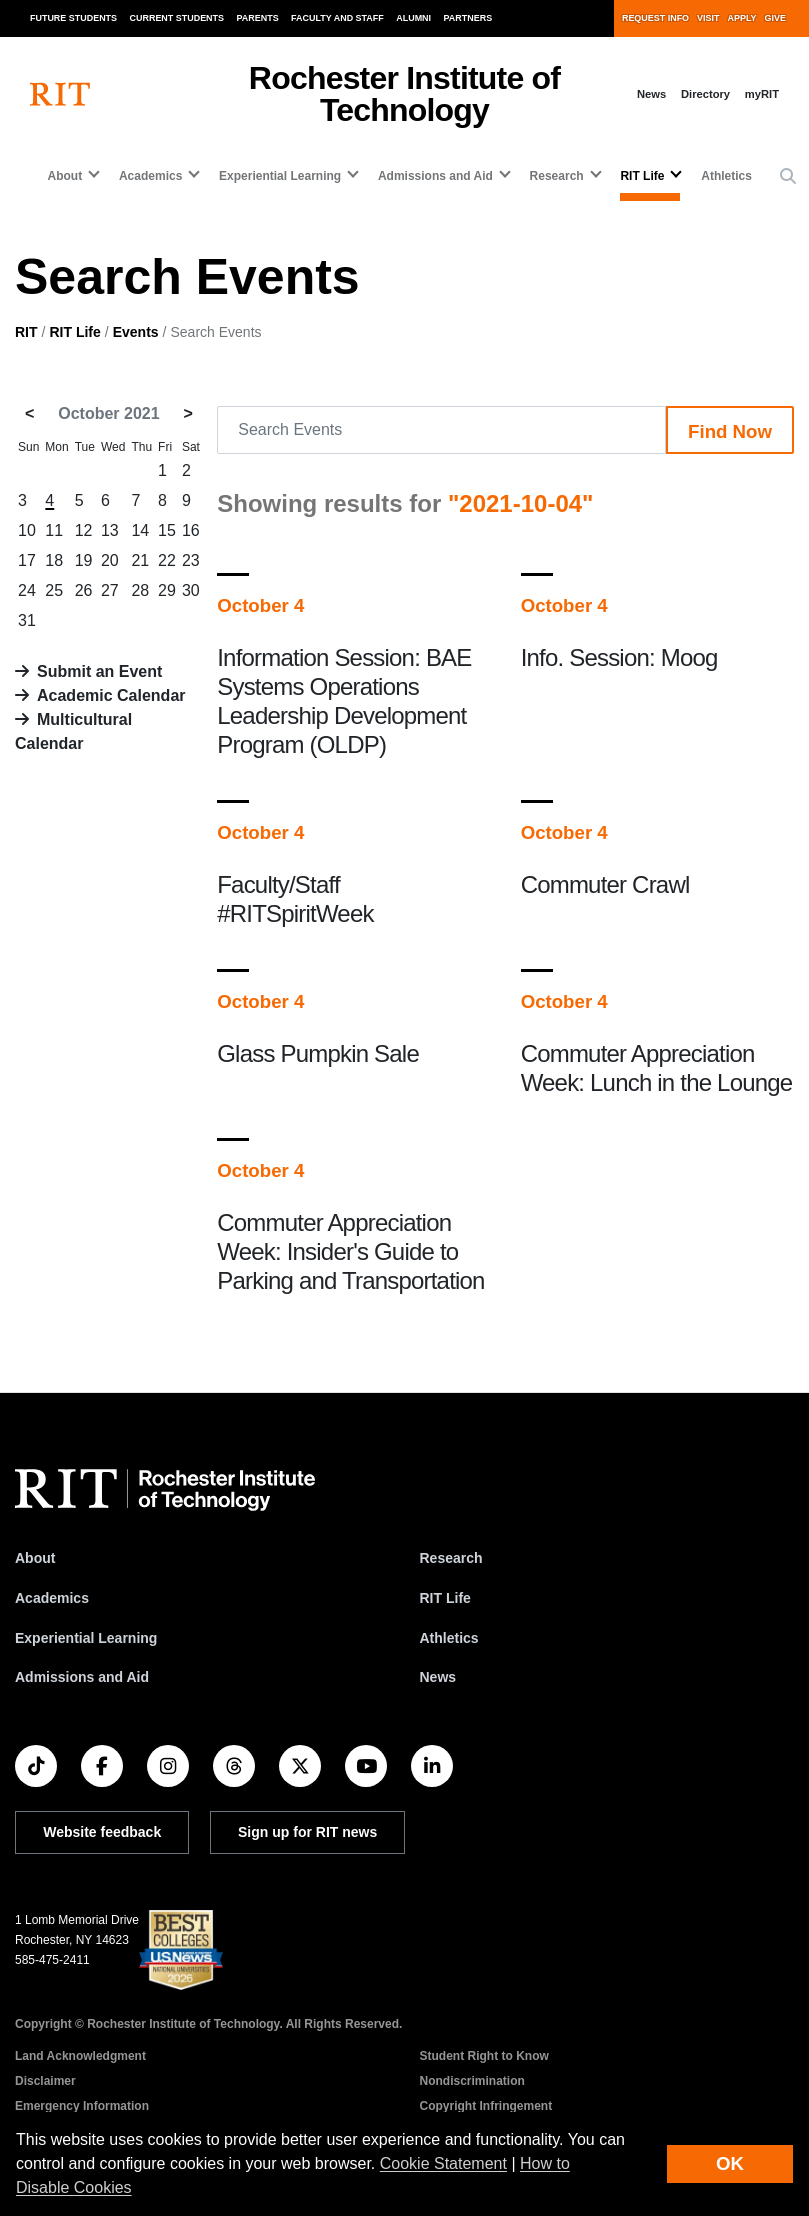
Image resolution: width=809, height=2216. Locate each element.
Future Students (73, 18)
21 (140, 560)
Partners (468, 18)
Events (136, 332)
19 (84, 560)
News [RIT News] (438, 1677)
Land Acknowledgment (80, 2056)
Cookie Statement (443, 2163)
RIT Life (74, 332)
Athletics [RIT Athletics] (449, 1638)
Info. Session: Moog (619, 657)
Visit (708, 18)
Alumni (413, 18)
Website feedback (102, 1832)
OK (730, 2163)
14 (140, 530)
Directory (705, 94)
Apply (742, 18)
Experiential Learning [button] (280, 176)
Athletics (726, 176)
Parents (258, 18)
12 (84, 530)
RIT (26, 332)
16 (191, 530)
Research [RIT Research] (451, 1558)
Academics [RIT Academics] (52, 1598)
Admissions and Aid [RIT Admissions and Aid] (82, 1677)
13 (110, 530)
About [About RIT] (35, 1558)
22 (167, 560)
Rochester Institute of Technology (404, 94)
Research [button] (557, 176)
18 (54, 560)
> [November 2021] (188, 413)
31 (27, 620)
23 (191, 560)
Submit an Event (99, 671)
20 (110, 560)
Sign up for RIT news (307, 1832)
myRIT (762, 94)
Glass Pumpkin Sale (318, 1053)
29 (167, 590)
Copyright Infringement (486, 2106)
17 (27, 560)
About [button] (65, 176)
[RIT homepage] (60, 94)
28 (140, 590)
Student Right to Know (484, 2056)
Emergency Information (82, 2106)
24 (27, 590)
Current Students (177, 18)
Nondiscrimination (472, 2081)
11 (54, 530)
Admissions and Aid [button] (435, 176)
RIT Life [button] (642, 176)
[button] (788, 177)
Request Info (655, 18)
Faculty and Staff (337, 18)
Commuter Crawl (605, 884)
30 (191, 590)
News (651, 94)
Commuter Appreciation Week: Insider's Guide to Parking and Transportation (350, 1251)
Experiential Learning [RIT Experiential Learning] (86, 1638)
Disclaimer (45, 2081)
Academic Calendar (111, 695)
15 (167, 530)
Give (775, 18)
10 (27, 530)
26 (84, 590)
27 (110, 590)
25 (54, 590)
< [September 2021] (29, 413)
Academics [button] (150, 176)
